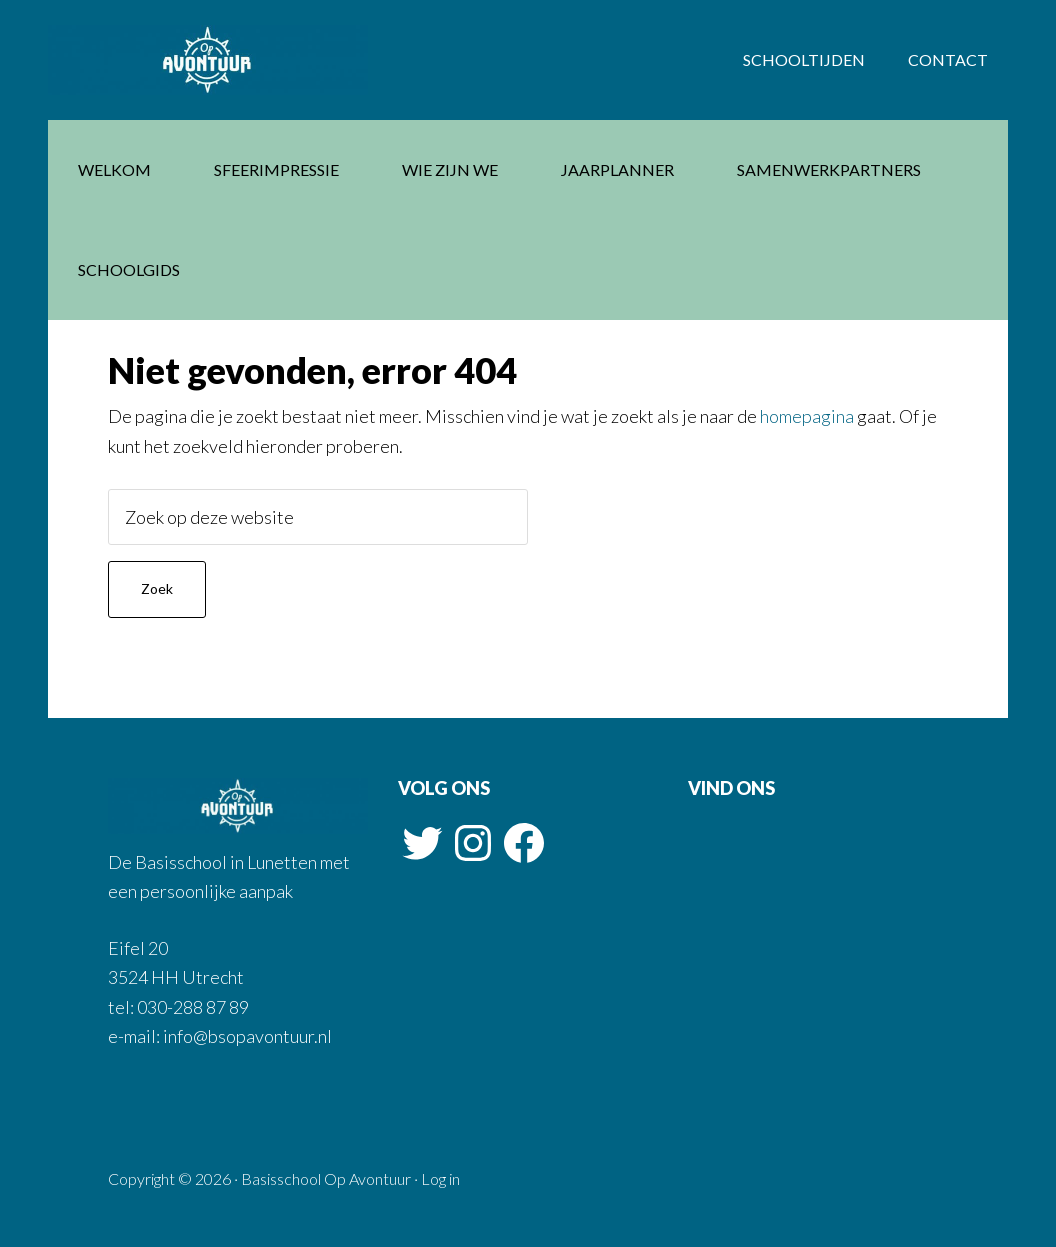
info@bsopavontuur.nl (246, 1036)
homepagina (807, 416)
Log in (440, 1178)
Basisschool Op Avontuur (208, 60)
